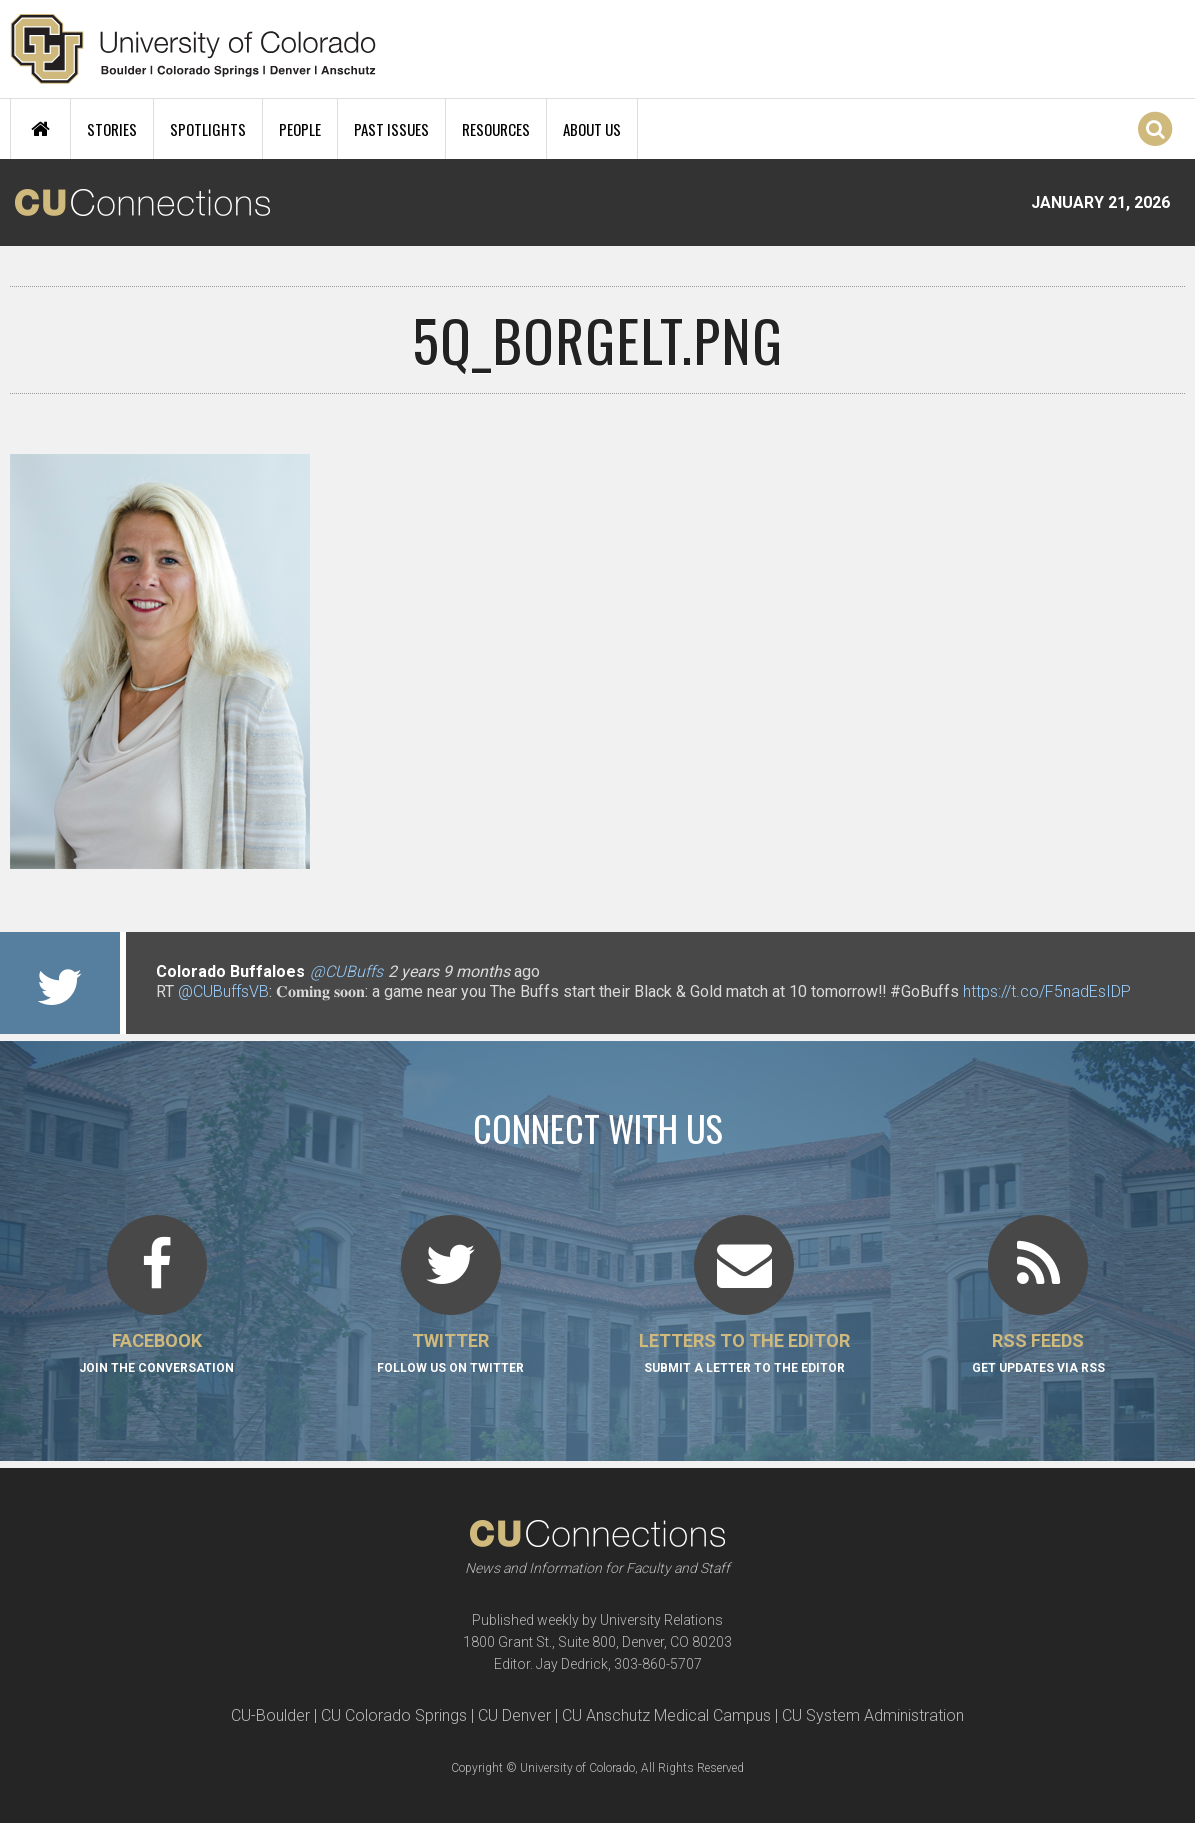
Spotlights (208, 129)
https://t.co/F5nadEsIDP (1047, 991)
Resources (496, 129)
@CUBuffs (346, 971)
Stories (112, 129)
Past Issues (391, 129)
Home (40, 129)
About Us (592, 129)
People (300, 129)
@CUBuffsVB (223, 991)
